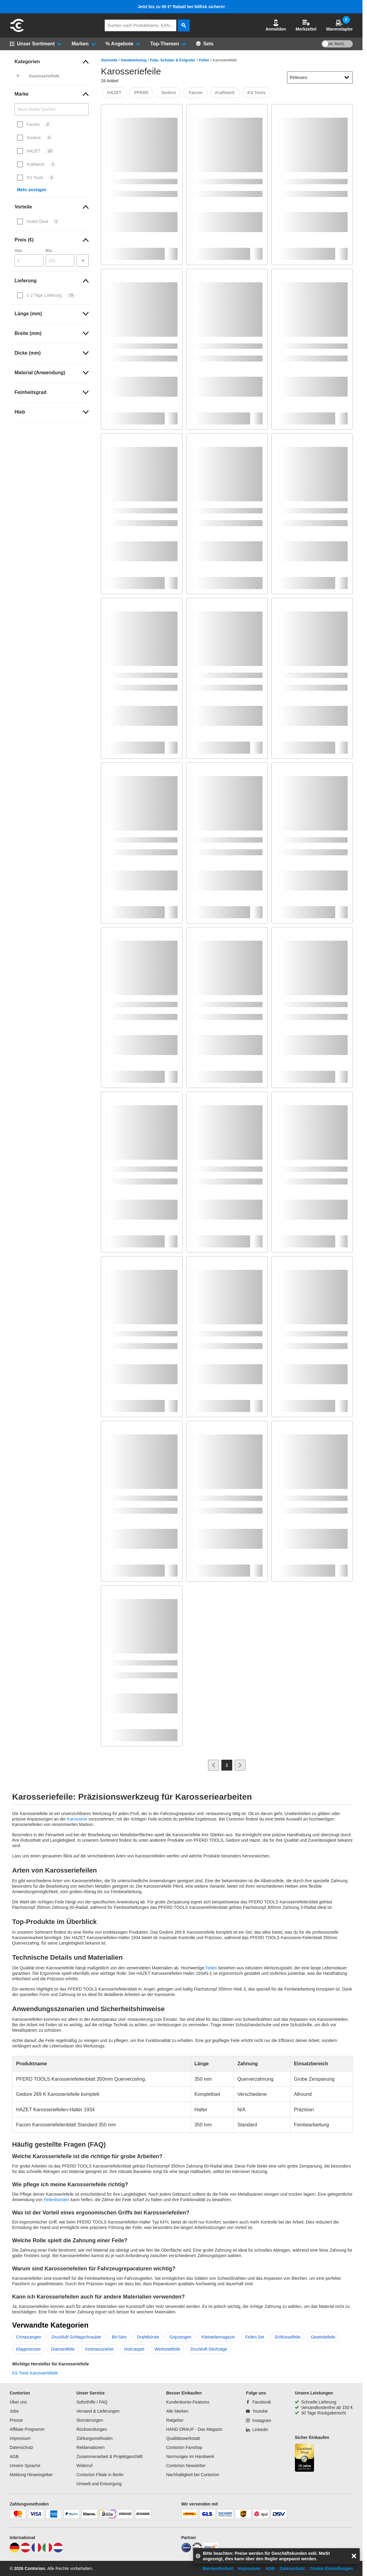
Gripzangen (180, 2337)
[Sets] (204, 44)
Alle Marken (177, 2411)
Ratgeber (175, 2420)
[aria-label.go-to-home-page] (17, 31)
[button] (276, 25)
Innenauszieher (99, 2349)
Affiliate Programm (27, 2429)
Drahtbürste (148, 2337)
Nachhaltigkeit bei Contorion (192, 2474)
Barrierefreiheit (218, 2568)
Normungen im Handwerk (190, 2456)
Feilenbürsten (56, 2199)
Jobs (14, 2411)
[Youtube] (257, 2411)
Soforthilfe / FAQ (91, 2402)
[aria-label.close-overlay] (354, 2556)
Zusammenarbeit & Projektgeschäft (109, 2456)
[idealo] (186, 2550)
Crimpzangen (28, 2337)
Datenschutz (21, 2447)
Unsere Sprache (25, 2465)
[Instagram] (258, 2420)
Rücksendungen (91, 2429)
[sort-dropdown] (320, 77)
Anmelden (276, 25)
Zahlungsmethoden (94, 2438)
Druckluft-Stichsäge (208, 2349)
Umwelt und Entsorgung (98, 2483)
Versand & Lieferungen (97, 2411)
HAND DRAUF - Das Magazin (194, 2429)
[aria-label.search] (184, 25)
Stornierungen (89, 2420)
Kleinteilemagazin (218, 2337)
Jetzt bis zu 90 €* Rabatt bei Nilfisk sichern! (181, 6)
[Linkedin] (257, 2429)
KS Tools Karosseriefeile (35, 2373)
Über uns (18, 2402)
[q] (140, 25)
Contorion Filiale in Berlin (100, 2474)
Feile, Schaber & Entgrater (172, 60)
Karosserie (77, 1819)
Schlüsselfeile (288, 2337)
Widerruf (84, 2465)
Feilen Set (254, 2337)
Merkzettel (306, 25)
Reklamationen (90, 2447)
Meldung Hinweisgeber (31, 2474)
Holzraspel (134, 2349)
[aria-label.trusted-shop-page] (304, 2458)
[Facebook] (258, 2402)
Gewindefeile (323, 2337)
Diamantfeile (63, 2349)
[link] (51, 61)
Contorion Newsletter (186, 2465)
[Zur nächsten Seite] (240, 1765)
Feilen (204, 60)
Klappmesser (28, 2349)
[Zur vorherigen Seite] (213, 1765)
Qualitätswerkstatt (183, 2438)
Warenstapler (339, 25)
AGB (14, 2456)
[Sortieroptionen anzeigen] (347, 77)
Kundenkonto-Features (187, 2402)
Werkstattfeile (167, 2349)
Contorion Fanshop (184, 2447)
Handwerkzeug (134, 60)
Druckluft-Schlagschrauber (76, 2337)
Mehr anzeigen (31, 189)
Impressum (20, 2438)
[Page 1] (226, 1765)
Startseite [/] (109, 60)
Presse (16, 2420)
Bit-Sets (119, 2337)
